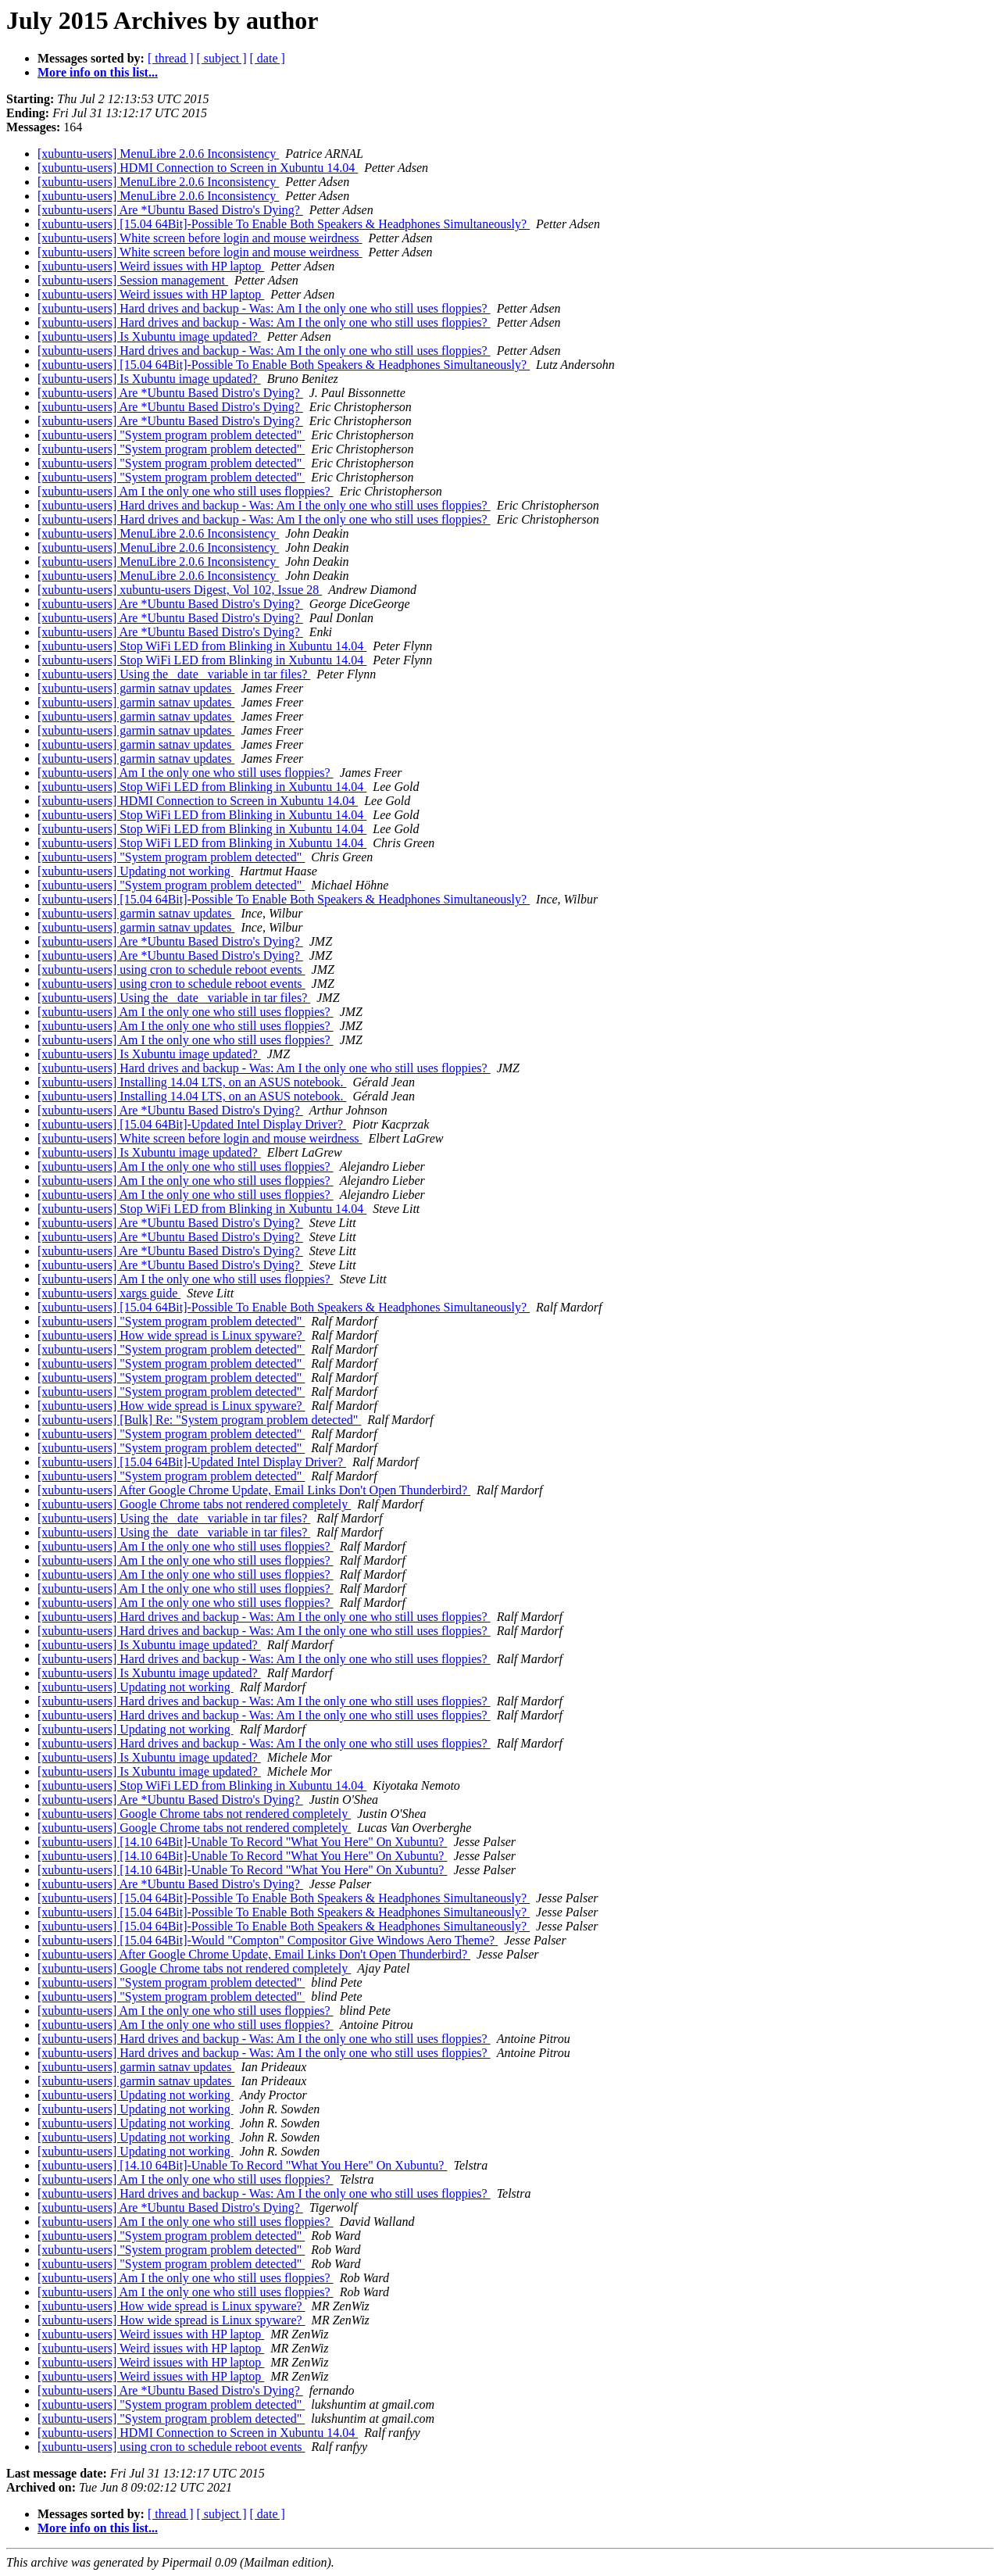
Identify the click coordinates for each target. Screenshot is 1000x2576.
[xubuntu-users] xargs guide (109, 1293)
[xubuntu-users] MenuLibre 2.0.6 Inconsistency (158, 153)
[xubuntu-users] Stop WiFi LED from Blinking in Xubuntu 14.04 (202, 646)
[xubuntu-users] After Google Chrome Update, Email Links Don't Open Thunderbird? (254, 1490)
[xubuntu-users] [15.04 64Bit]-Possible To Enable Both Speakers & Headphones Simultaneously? (284, 224)
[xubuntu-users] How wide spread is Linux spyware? (171, 1335)
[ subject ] (222, 58)
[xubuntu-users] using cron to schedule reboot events (171, 969)
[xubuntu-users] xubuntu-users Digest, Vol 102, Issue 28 (180, 589)
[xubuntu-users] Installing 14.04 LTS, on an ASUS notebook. (192, 1082)
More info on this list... (98, 72)
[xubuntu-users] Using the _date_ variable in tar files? (174, 674)
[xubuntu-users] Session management (133, 280)
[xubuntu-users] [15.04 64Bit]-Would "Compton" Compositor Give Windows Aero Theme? (268, 1940)
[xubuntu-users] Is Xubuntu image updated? (149, 336)
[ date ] (267, 58)
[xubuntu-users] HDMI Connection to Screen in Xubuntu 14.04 (198, 167)
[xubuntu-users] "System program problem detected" (171, 435)
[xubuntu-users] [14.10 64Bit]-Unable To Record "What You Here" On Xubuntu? (242, 1841)
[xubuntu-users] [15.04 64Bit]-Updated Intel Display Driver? (192, 1124)
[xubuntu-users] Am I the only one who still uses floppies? (186, 491)
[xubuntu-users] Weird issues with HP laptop (151, 266)
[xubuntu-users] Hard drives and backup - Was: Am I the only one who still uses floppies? (264, 308)
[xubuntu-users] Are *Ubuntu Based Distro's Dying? (170, 209)
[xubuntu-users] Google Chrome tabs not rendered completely (194, 1504)
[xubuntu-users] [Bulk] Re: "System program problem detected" (199, 1419)
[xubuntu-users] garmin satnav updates (136, 688)
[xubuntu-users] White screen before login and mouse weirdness (200, 238)
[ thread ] (171, 58)
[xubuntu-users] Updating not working (136, 871)
